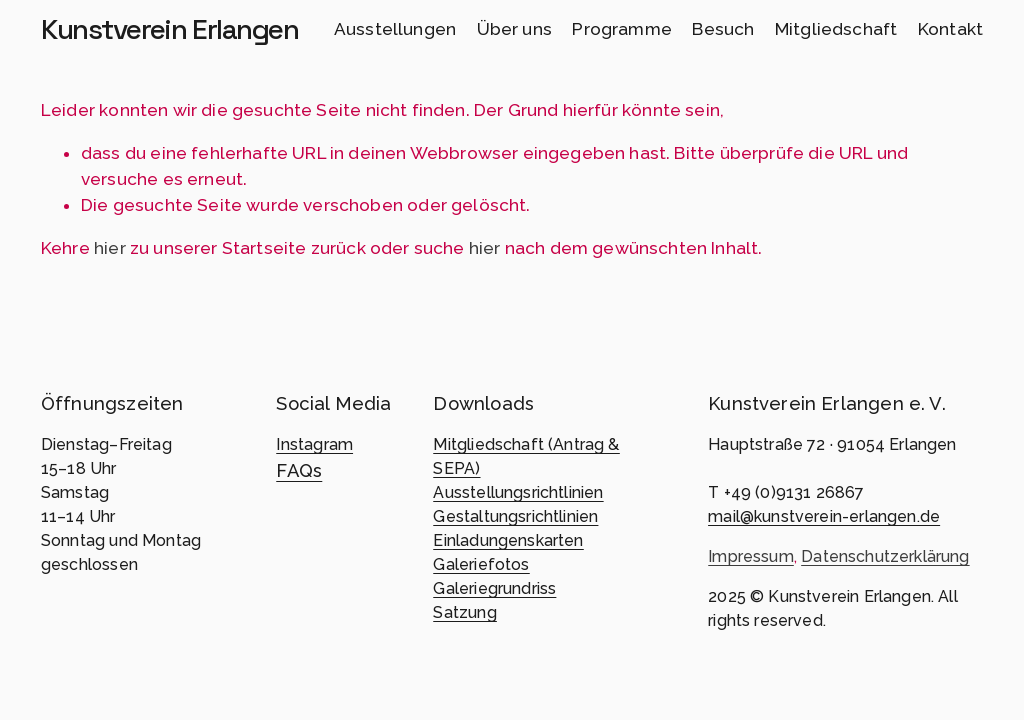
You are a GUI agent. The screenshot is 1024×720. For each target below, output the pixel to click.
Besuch (723, 29)
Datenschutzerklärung (885, 556)
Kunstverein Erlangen (170, 29)
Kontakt (950, 29)
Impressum (751, 556)
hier (110, 248)
